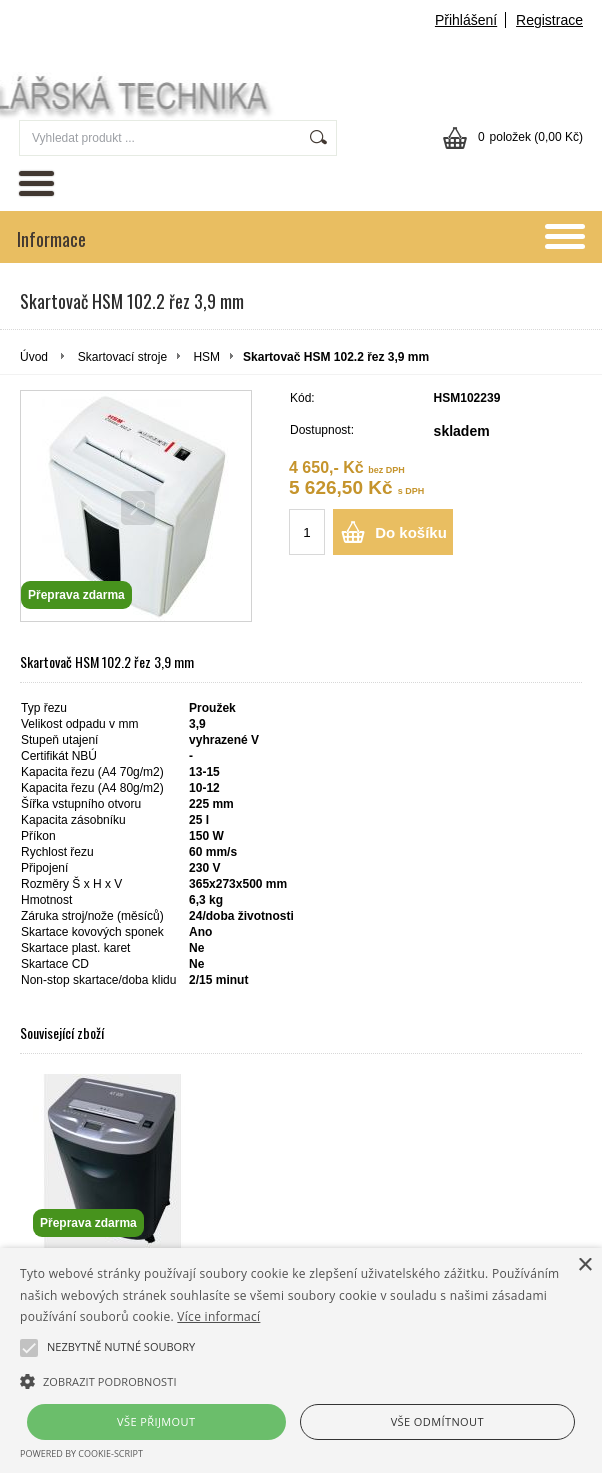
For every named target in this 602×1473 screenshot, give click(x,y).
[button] (301, 1380)
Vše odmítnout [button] (437, 1421)
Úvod (34, 357)
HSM (206, 357)
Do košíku (411, 532)
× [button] (584, 1265)
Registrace (549, 20)
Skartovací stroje (122, 357)
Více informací (218, 1316)
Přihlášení (466, 20)
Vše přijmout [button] (156, 1421)
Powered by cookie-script (81, 1453)
